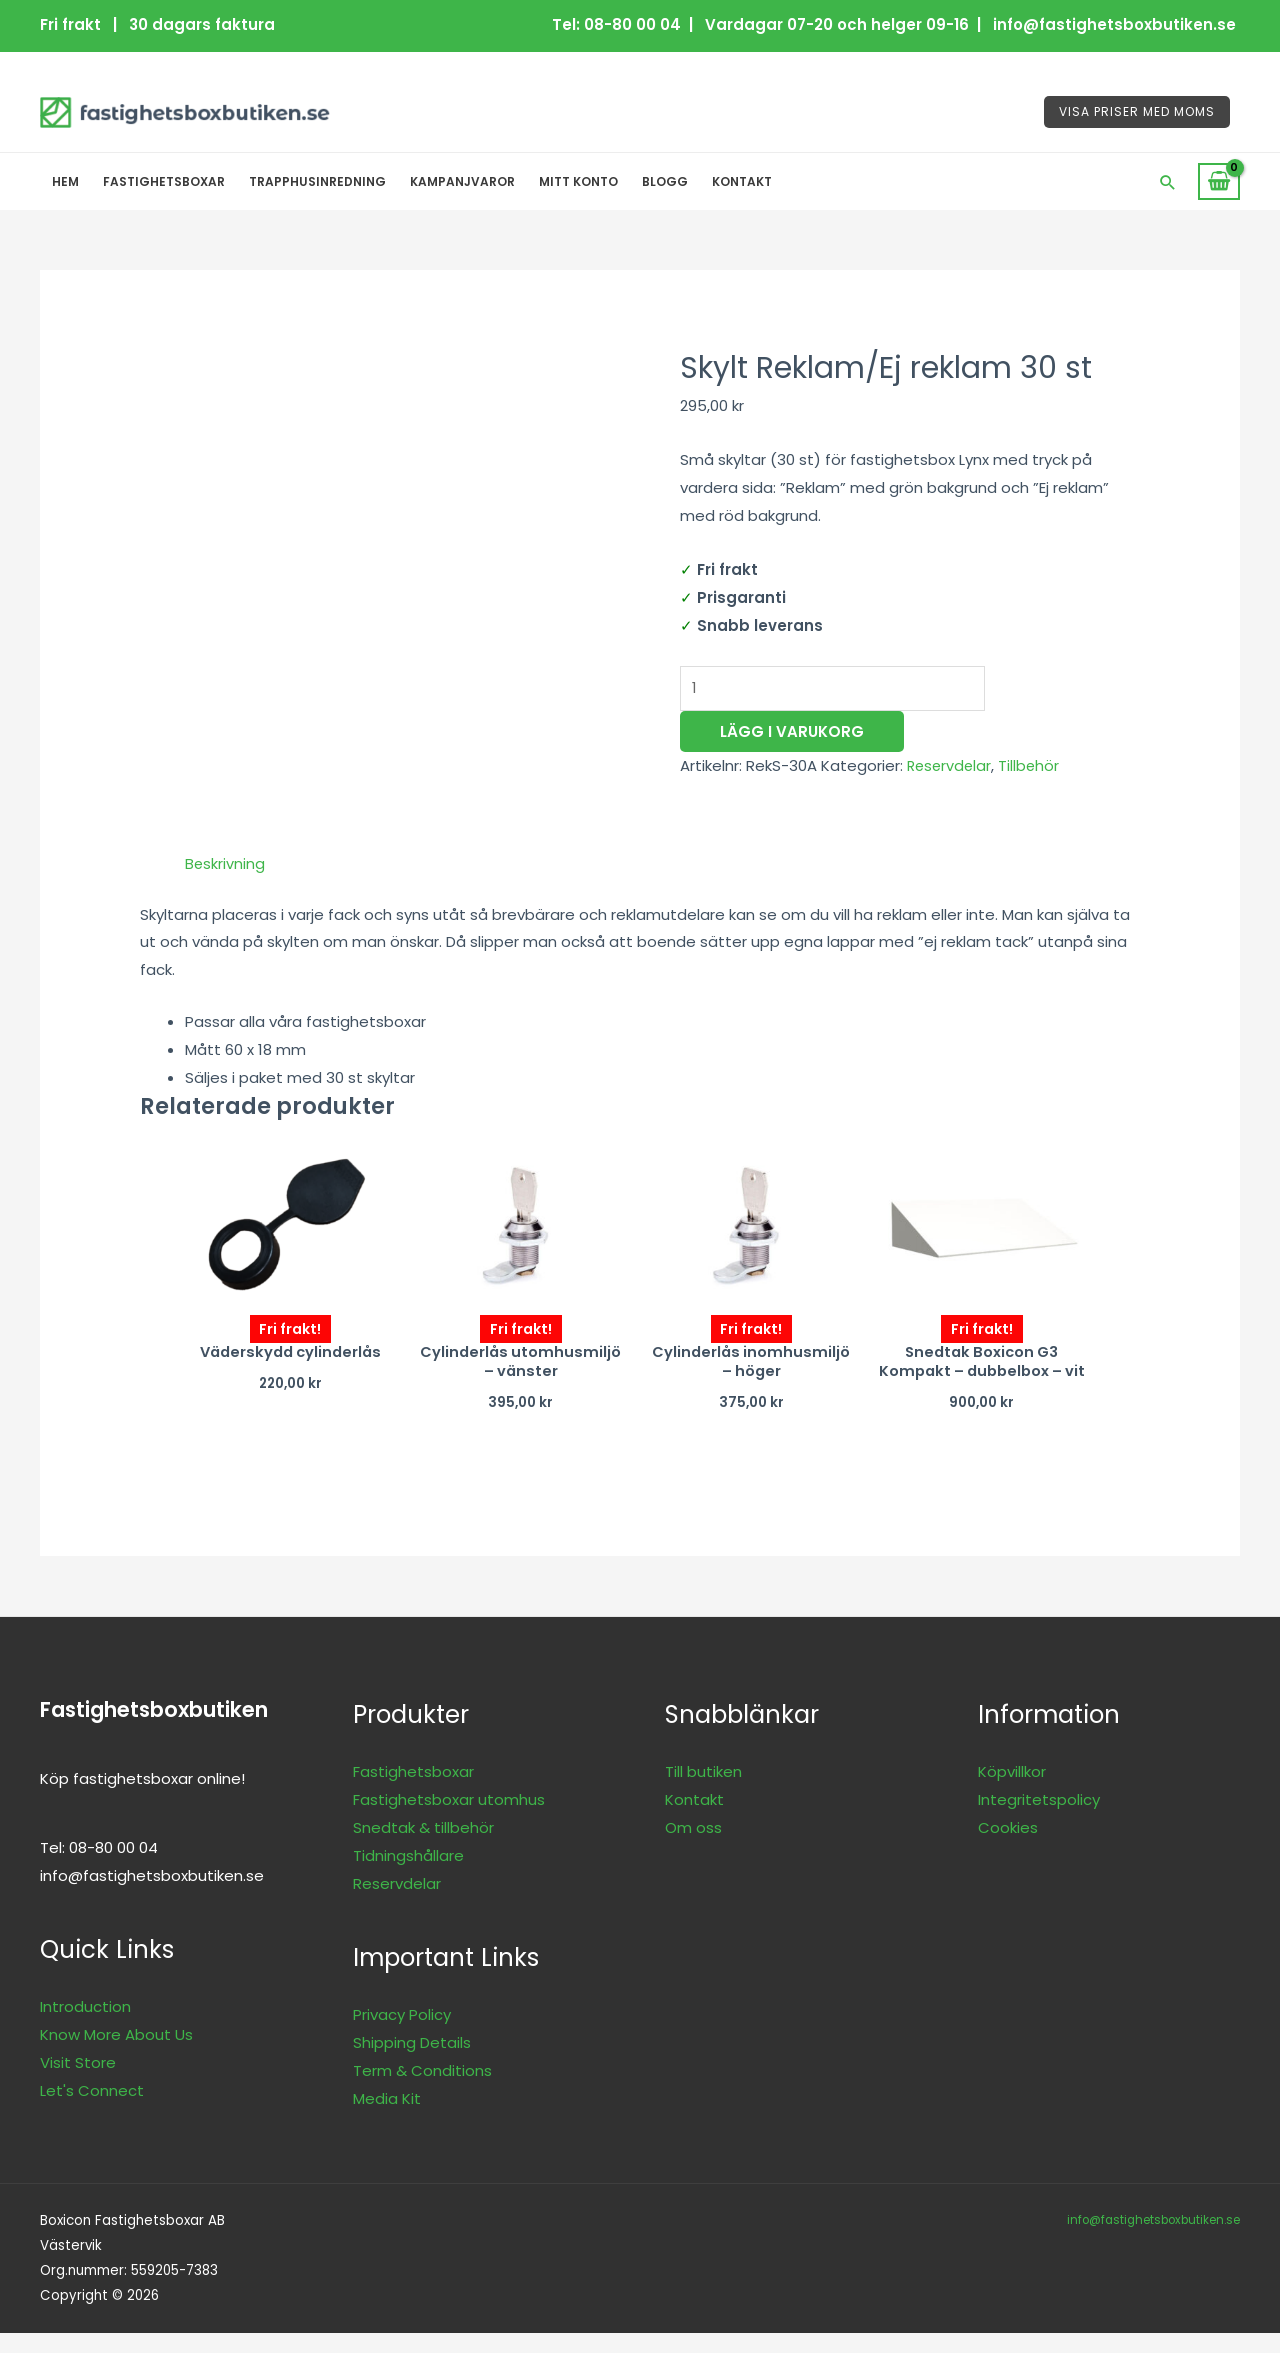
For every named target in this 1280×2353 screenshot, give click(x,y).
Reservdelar (951, 767)
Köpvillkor (1012, 1792)
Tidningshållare (408, 1876)
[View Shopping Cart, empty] (1219, 182)
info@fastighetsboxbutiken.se (1150, 2239)
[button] (1168, 182)
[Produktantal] (839, 690)
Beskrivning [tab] (225, 863)
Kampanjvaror (462, 181)
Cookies (1008, 1848)
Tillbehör (1033, 767)
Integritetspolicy (1039, 1820)
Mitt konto (578, 181)
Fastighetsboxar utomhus (449, 1820)
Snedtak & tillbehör (423, 1848)
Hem (65, 181)
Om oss (693, 1848)
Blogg (665, 181)
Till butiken (703, 1792)
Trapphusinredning (317, 181)
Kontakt (742, 181)
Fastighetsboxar (164, 181)
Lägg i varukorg (792, 733)
